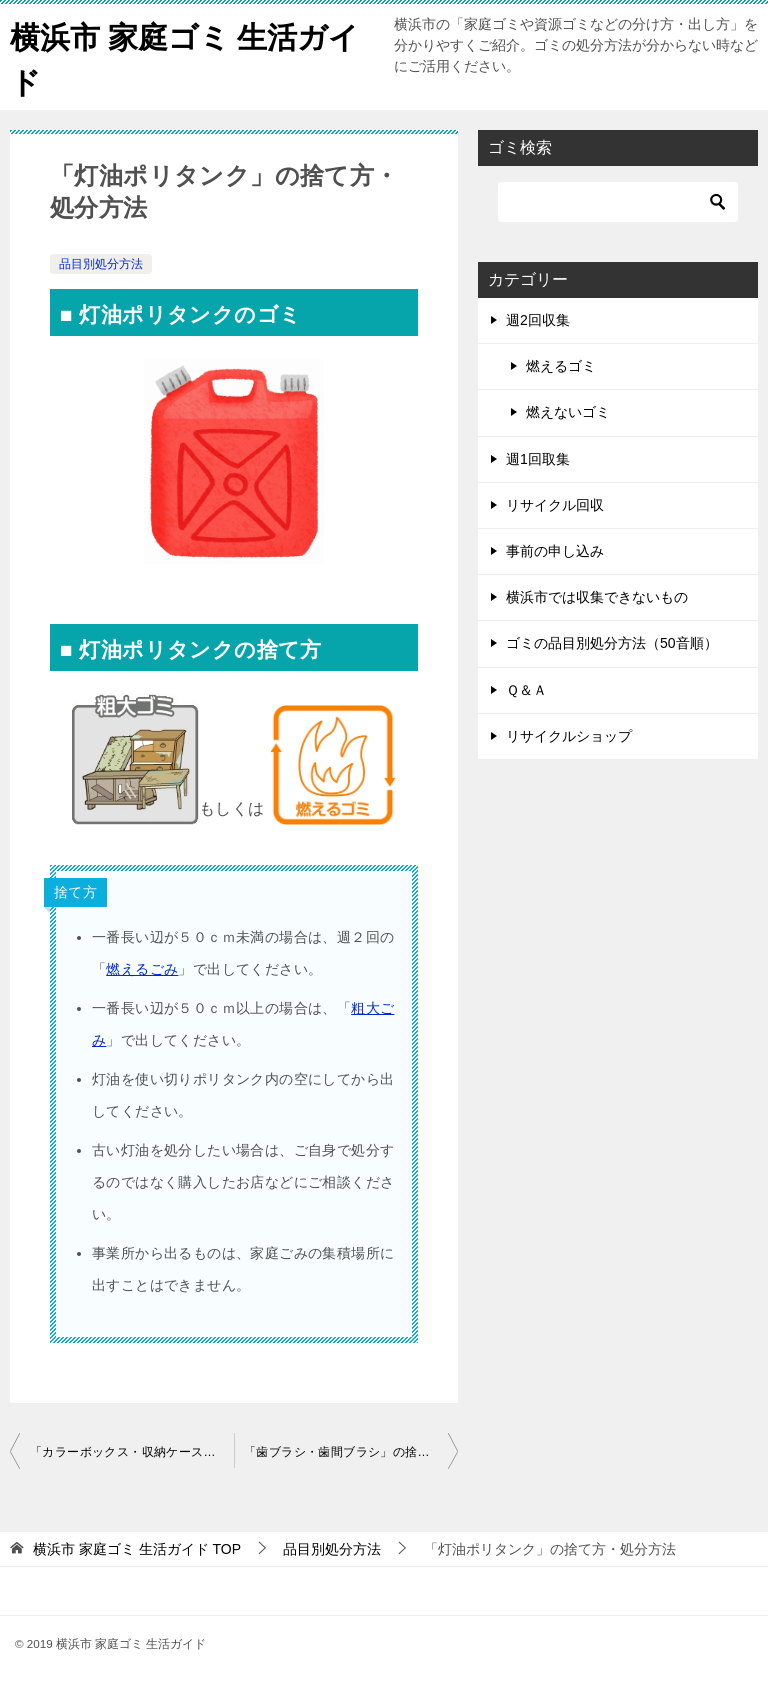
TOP (137, 1549)
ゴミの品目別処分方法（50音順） (612, 643)
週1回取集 (538, 459)
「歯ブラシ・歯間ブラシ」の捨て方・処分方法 (351, 1452)
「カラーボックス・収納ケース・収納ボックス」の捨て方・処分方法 (132, 1452)
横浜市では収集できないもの (597, 597)
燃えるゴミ (561, 366)
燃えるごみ (142, 969)
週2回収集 (538, 320)
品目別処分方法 (101, 264)
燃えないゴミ (568, 412)
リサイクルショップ (569, 736)
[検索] (618, 202)
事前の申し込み (555, 551)
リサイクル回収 (555, 505)
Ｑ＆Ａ (526, 690)
